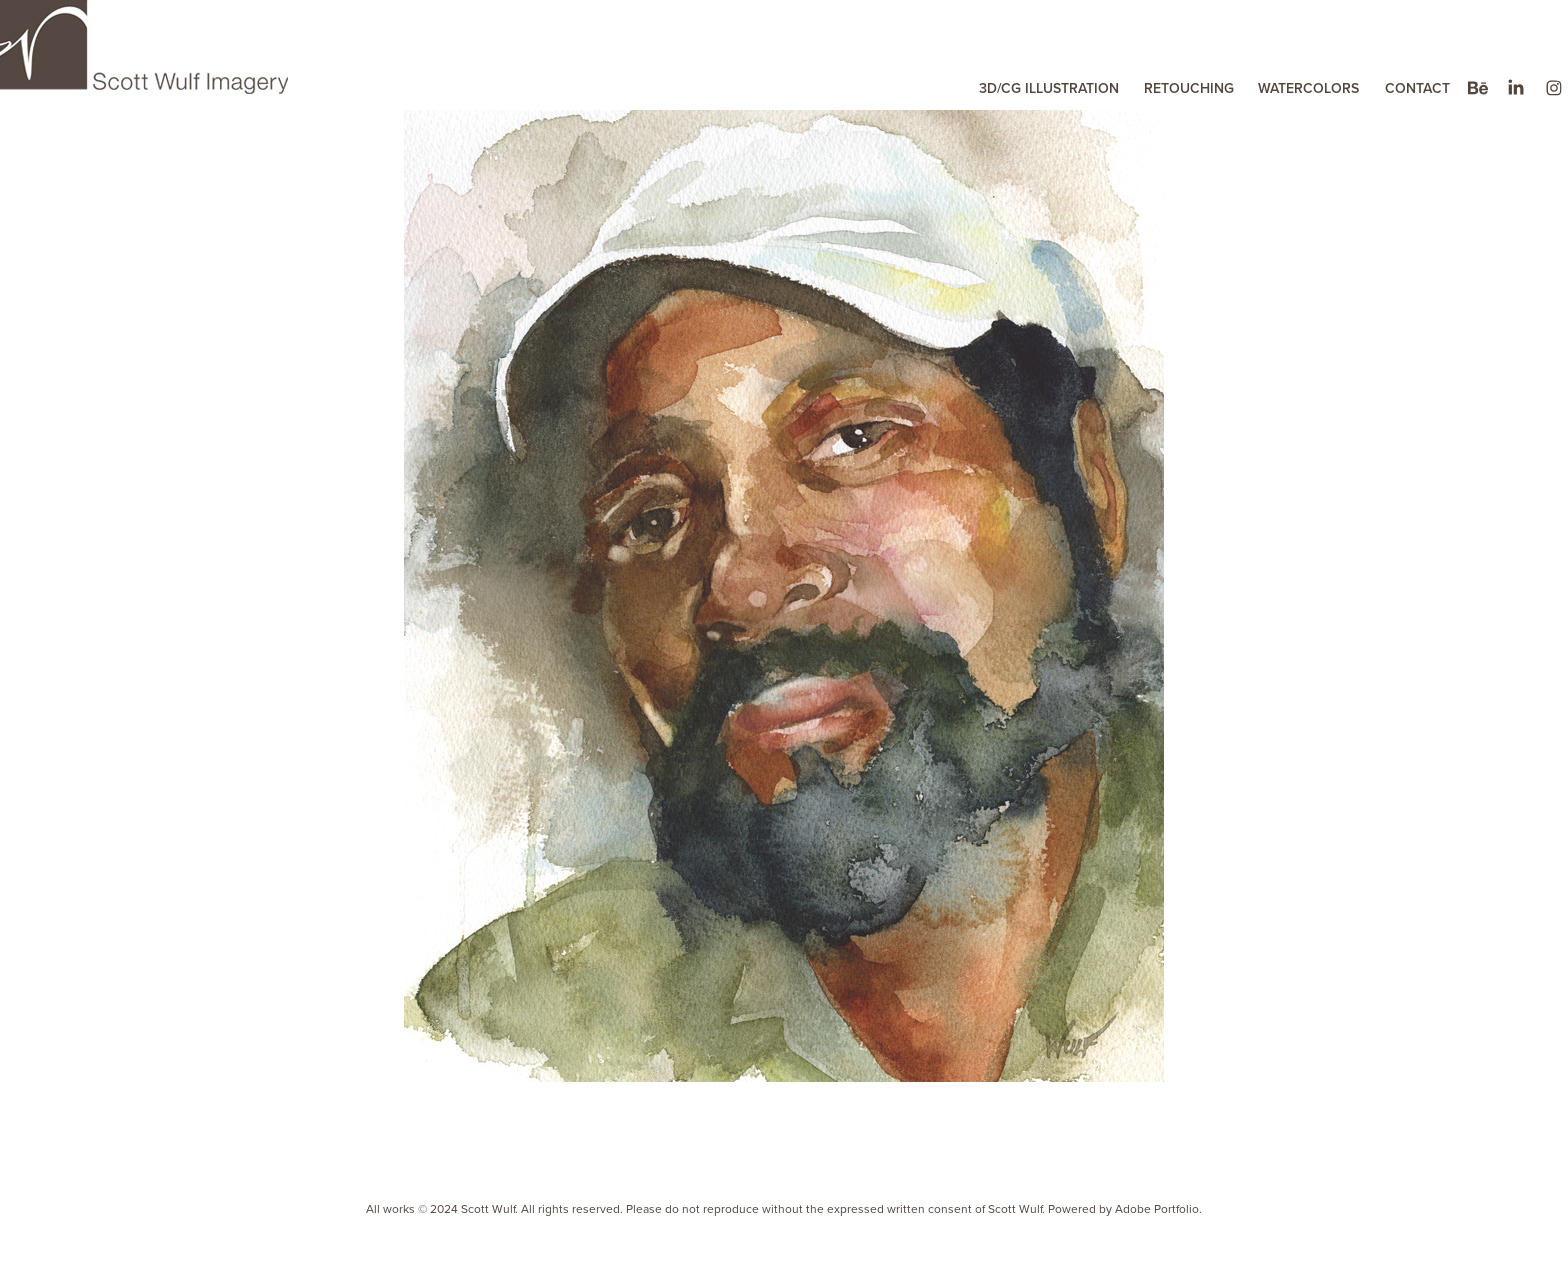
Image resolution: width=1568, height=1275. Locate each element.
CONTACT (1417, 88)
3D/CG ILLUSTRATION (1049, 88)
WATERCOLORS (1308, 88)
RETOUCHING (1189, 88)
